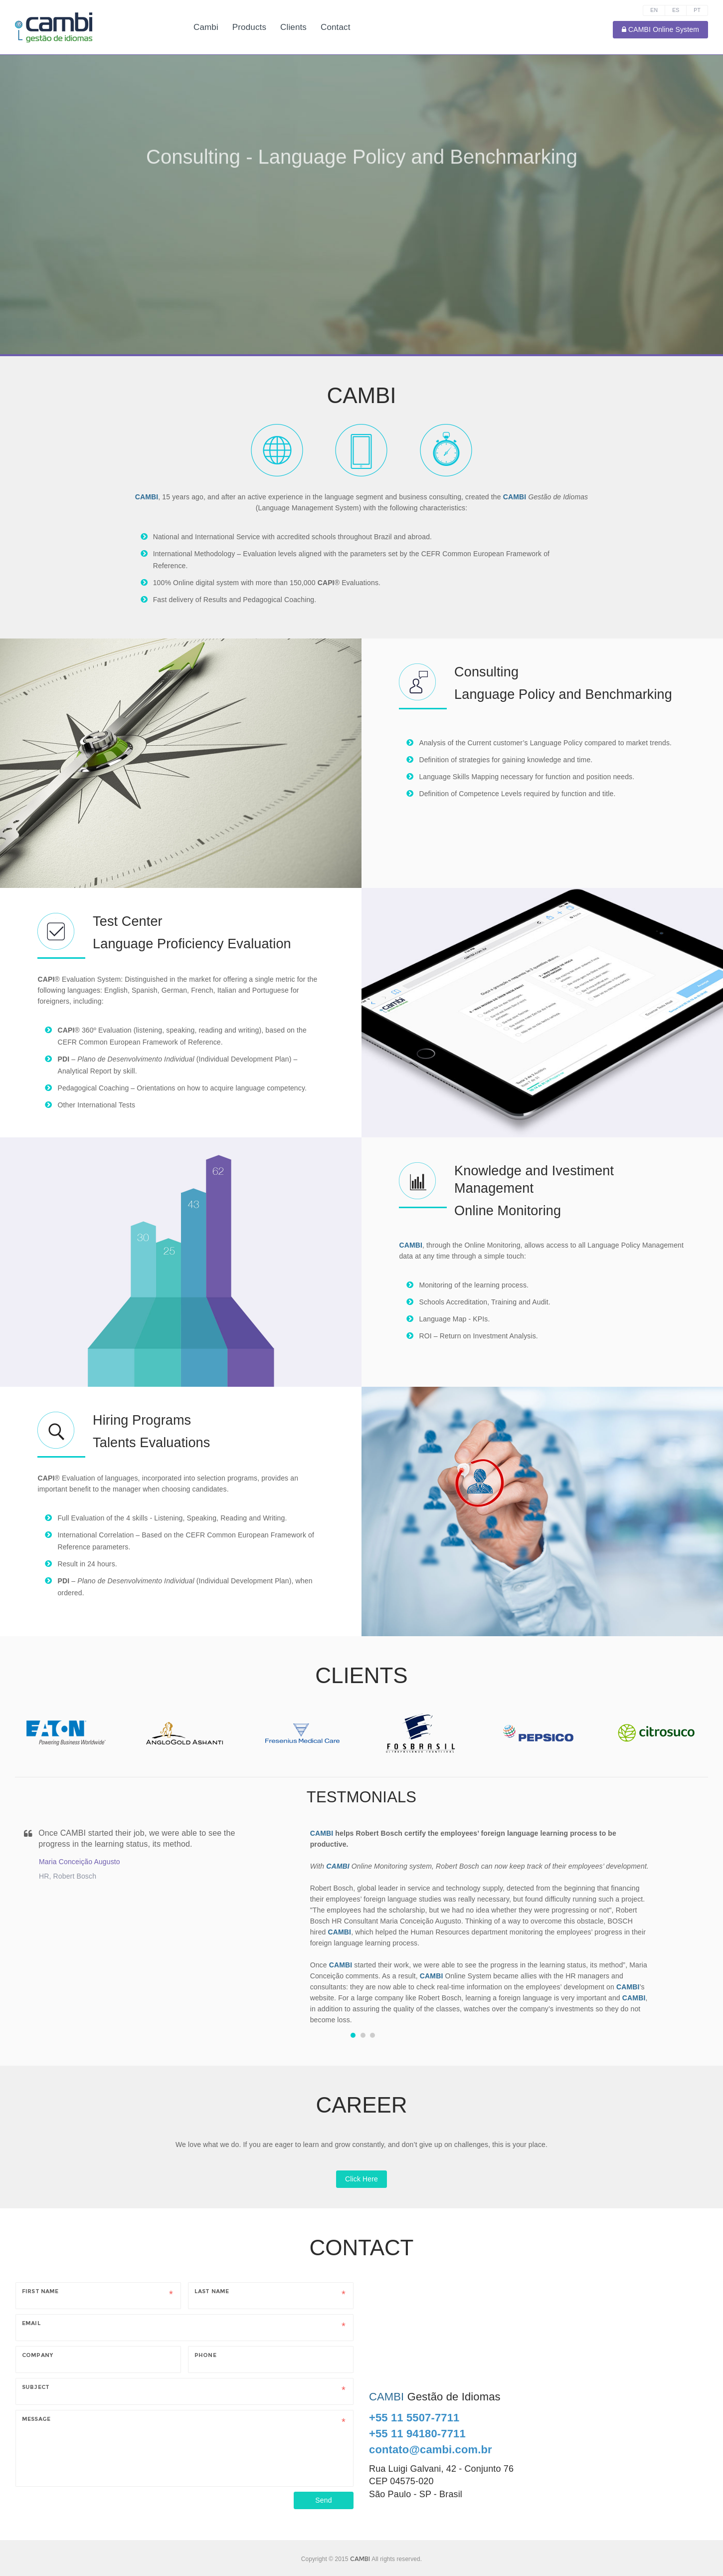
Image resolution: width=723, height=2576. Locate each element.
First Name (40, 2291)
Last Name (211, 2291)
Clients (293, 27)
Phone (205, 2355)
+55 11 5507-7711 (414, 2417)
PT (697, 10)
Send (323, 2500)
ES (675, 10)
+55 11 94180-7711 (417, 2433)
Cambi (205, 27)
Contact (336, 27)
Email (31, 2323)
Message (36, 2418)
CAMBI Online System (660, 29)
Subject (35, 2386)
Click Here (361, 2179)
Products (249, 27)
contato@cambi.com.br (430, 2449)
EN (654, 10)
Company (37, 2355)
